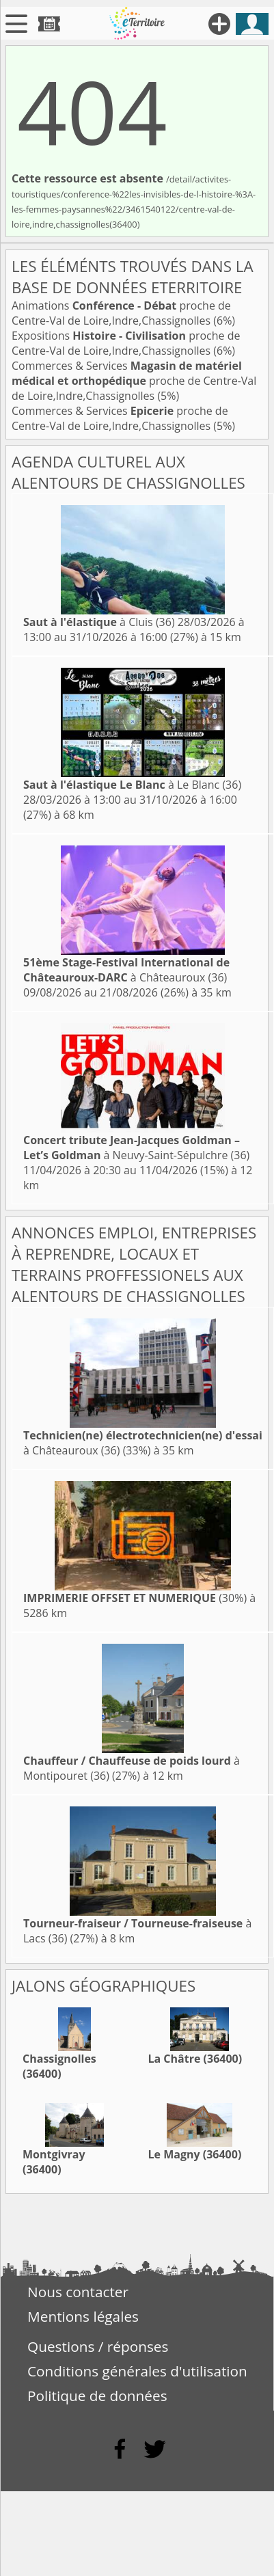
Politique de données (97, 2395)
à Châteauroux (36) (126, 970)
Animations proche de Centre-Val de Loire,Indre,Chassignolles (121, 313)
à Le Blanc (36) (132, 784)
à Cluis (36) (99, 621)
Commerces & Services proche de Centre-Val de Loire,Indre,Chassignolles (134, 380)
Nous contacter (77, 2291)
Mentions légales (83, 2316)
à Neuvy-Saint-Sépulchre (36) (136, 1148)
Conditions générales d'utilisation (137, 2371)
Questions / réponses (97, 2346)
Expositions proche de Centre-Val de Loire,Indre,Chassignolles (126, 343)
